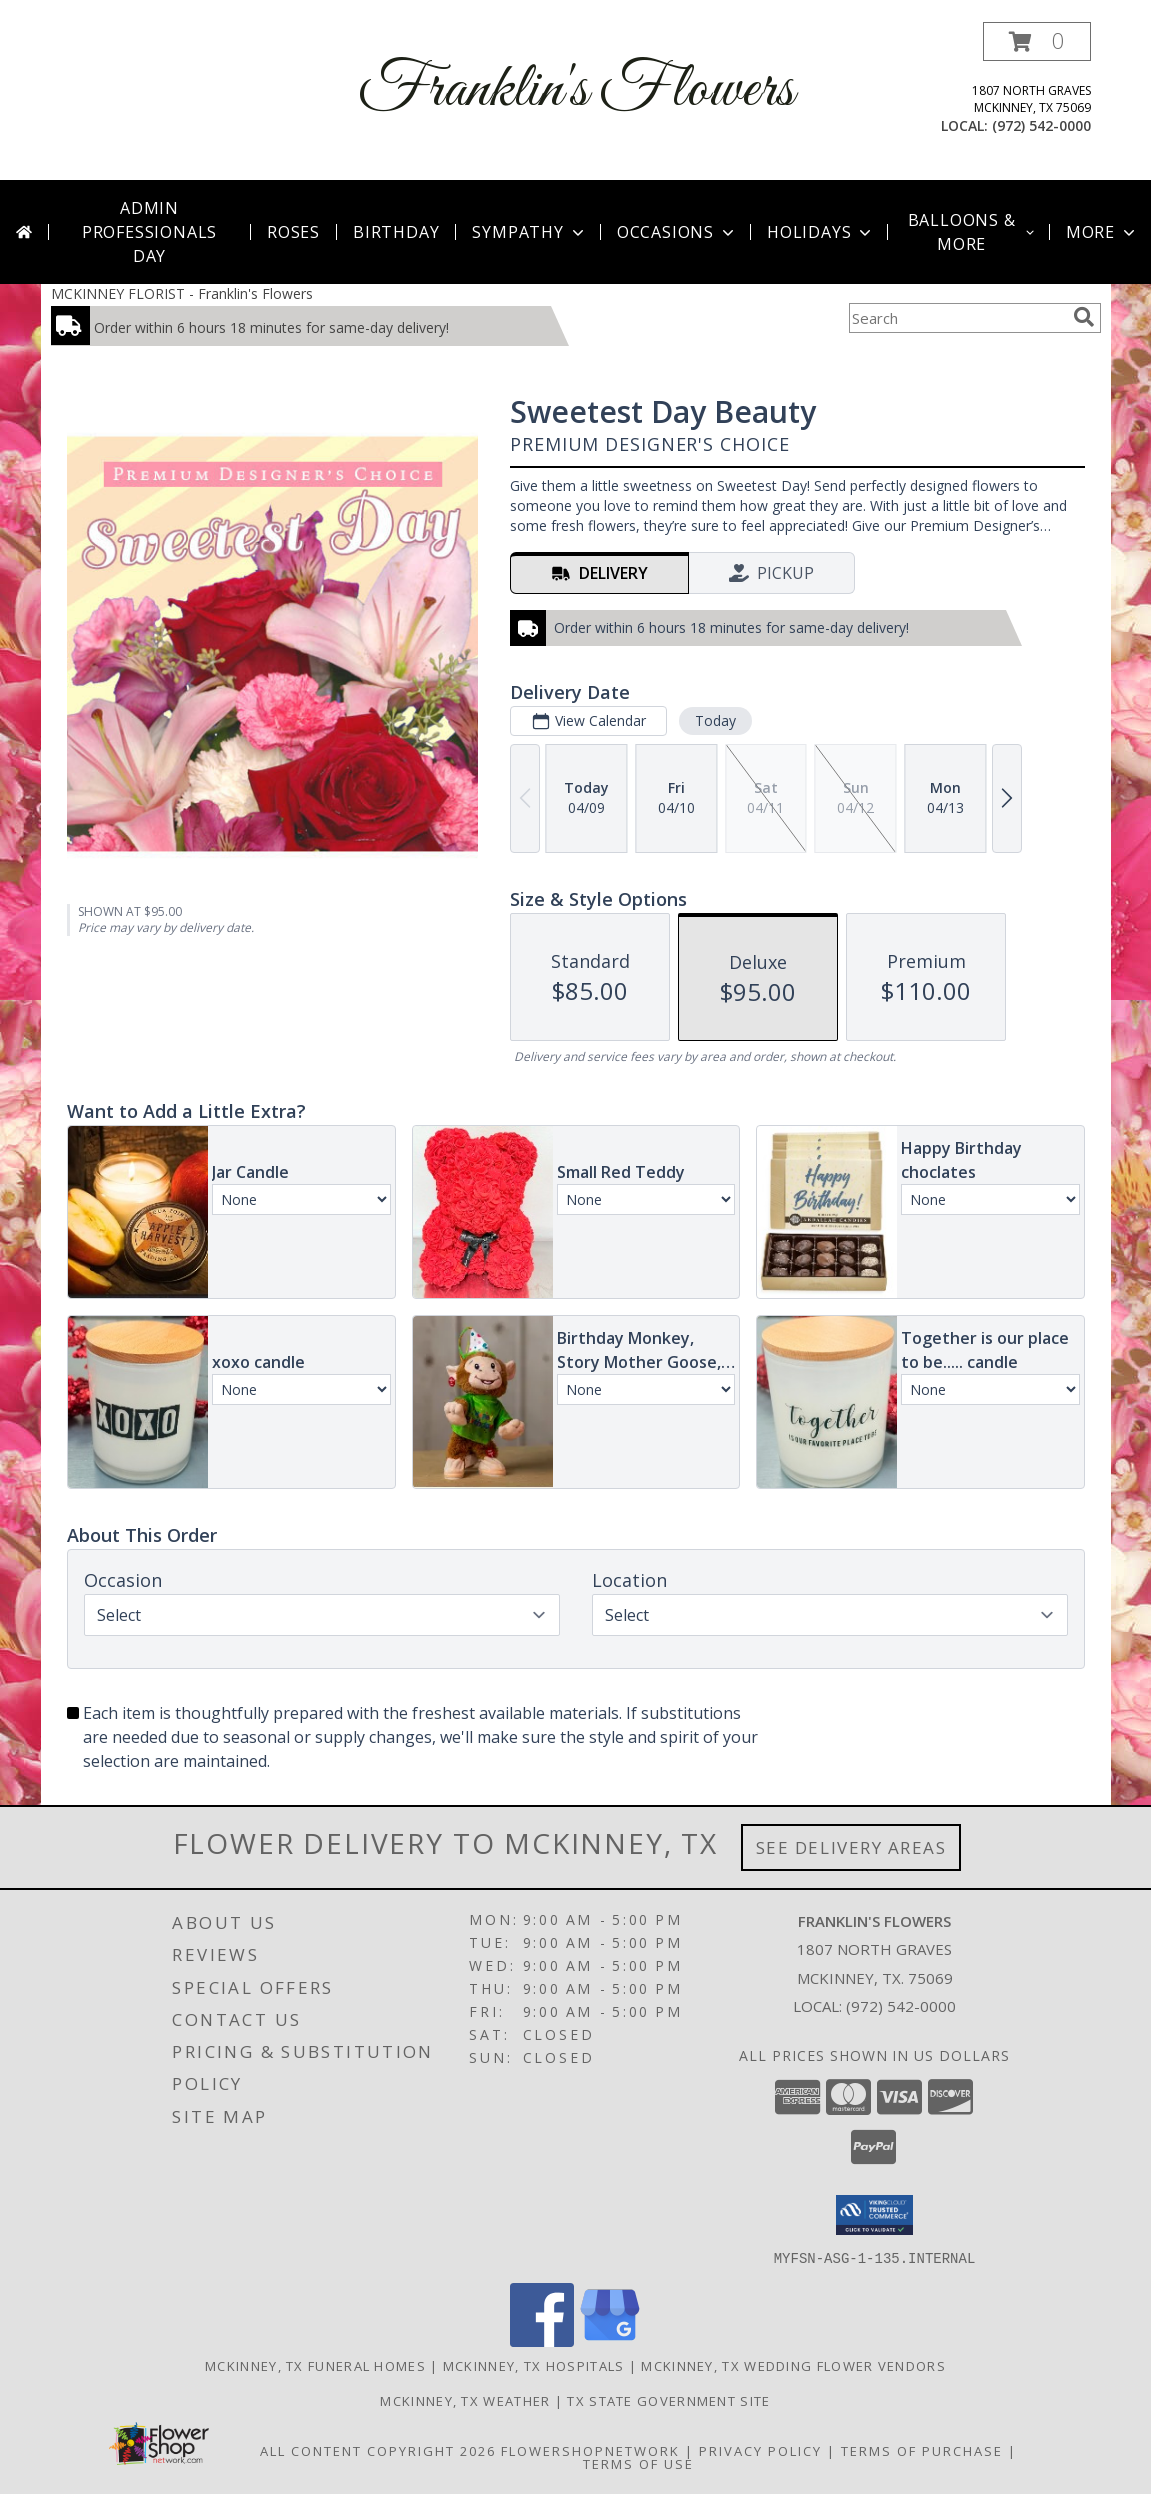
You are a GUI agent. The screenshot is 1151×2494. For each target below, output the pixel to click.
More (1102, 232)
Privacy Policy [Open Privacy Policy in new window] (760, 2450)
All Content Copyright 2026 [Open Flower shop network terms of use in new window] (378, 2450)
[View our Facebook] (542, 2340)
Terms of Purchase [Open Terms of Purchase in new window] (922, 2450)
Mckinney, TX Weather (465, 2400)
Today (714, 720)
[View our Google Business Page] (610, 2340)
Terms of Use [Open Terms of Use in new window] (638, 2463)
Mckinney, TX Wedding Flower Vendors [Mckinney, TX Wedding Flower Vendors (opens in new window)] (793, 2365)
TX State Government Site (668, 2400)
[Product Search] (957, 318)
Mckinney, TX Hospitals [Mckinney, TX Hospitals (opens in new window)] (534, 2365)
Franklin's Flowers (576, 90)
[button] (1037, 41)
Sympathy (529, 232)
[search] (1084, 317)
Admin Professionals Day (149, 232)
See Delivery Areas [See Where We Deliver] (851, 1847)
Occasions (677, 232)
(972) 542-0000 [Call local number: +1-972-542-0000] (1041, 125)
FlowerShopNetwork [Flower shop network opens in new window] (590, 2450)
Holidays (821, 232)
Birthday (396, 232)
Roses (293, 232)
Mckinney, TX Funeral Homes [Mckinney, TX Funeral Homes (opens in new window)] (315, 2365)
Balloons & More (972, 232)
